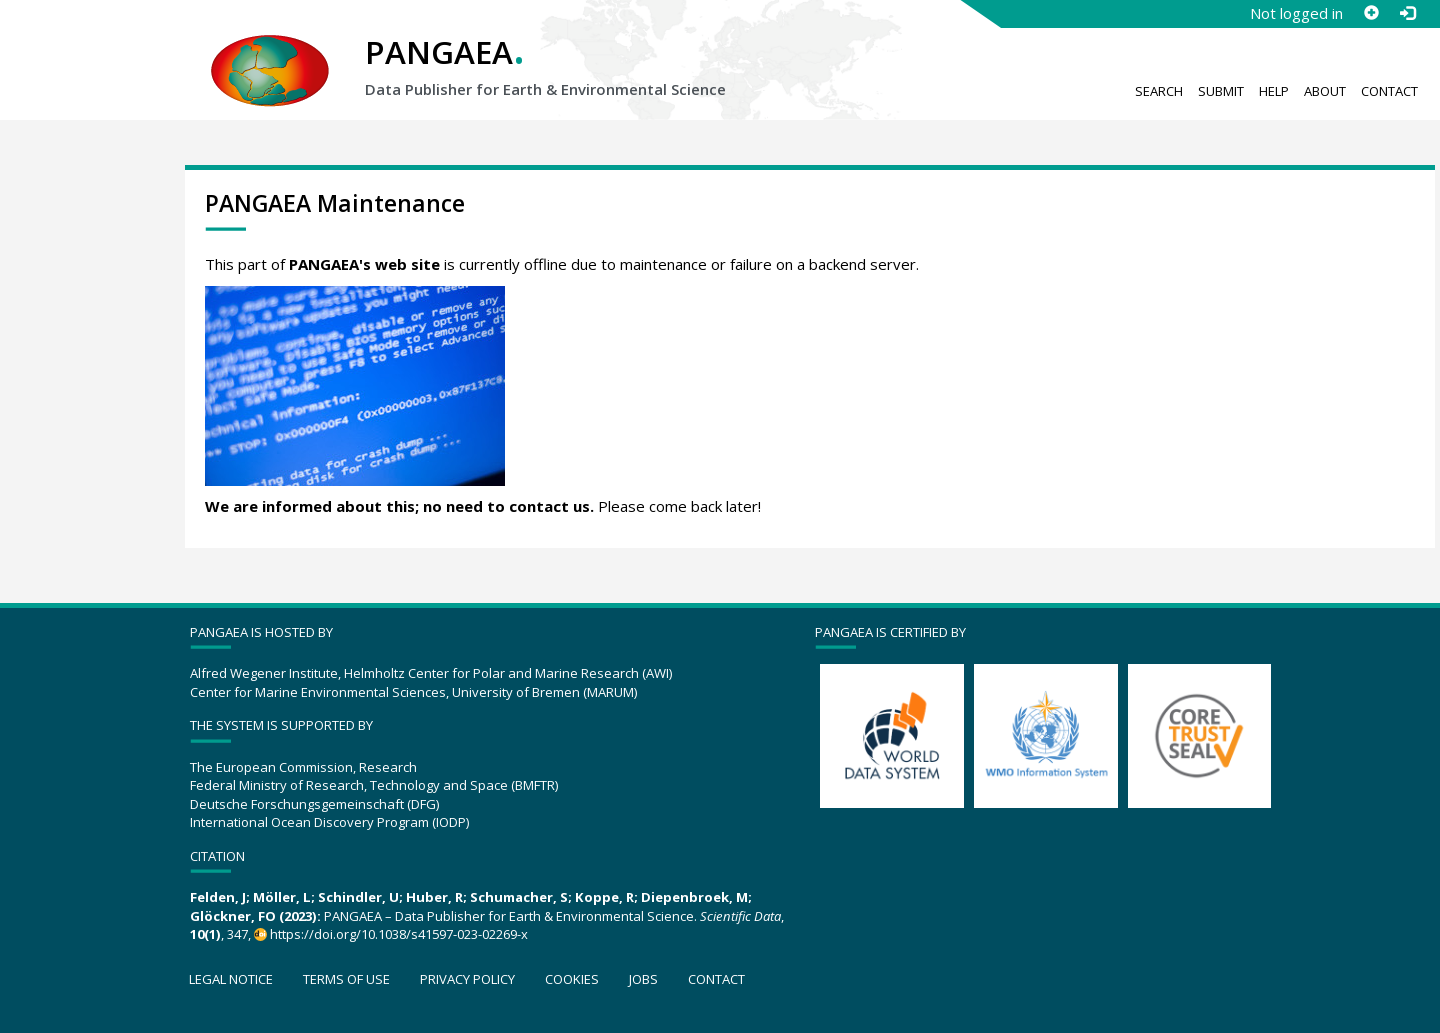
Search (1159, 91)
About (1325, 91)
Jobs (643, 979)
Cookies (572, 979)
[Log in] (1407, 13)
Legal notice (231, 979)
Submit (1221, 91)
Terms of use (346, 979)
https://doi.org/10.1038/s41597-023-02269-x (399, 934)
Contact (1389, 91)
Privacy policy (467, 979)
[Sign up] (1371, 13)
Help (1274, 91)
